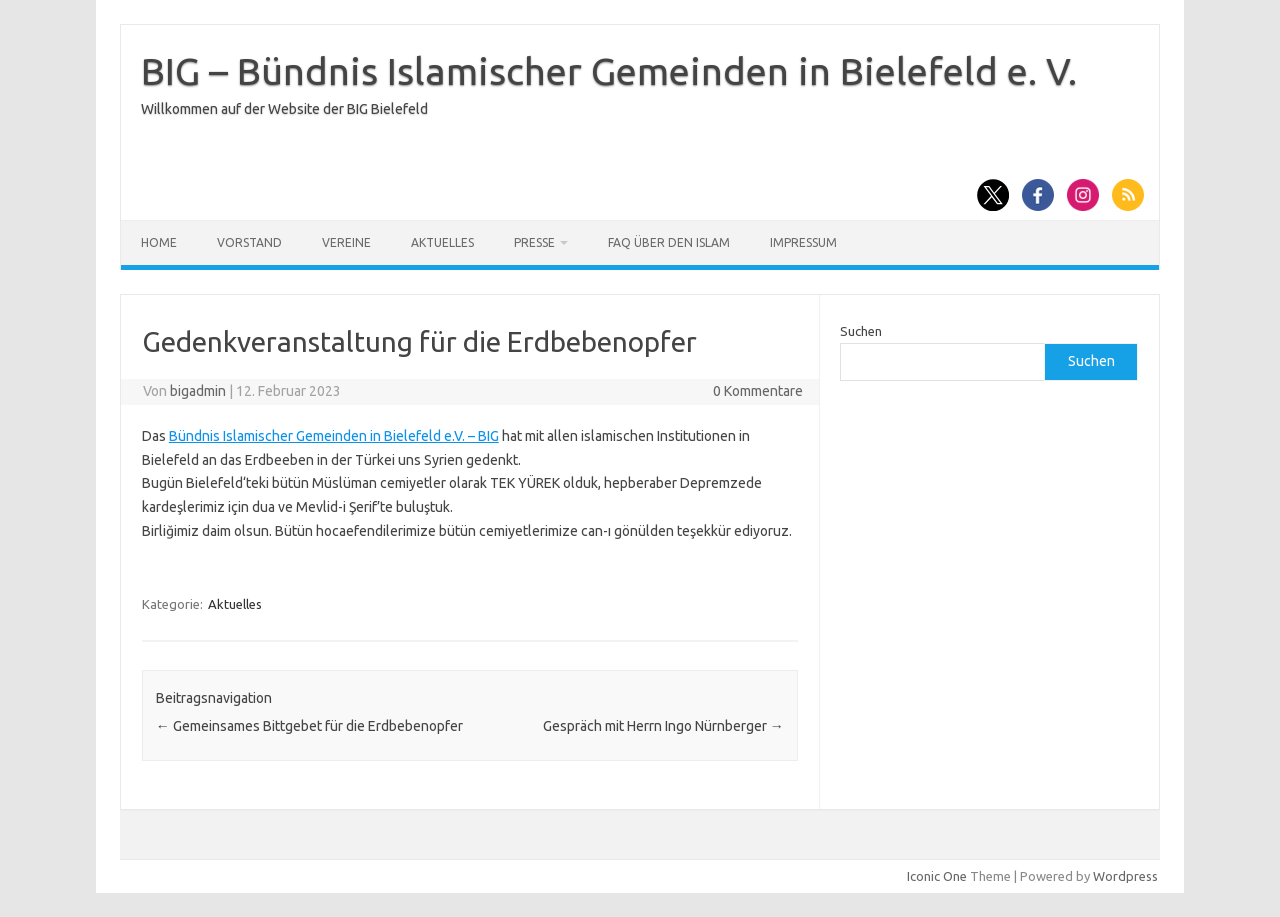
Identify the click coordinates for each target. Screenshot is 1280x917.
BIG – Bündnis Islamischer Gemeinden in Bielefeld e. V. (609, 71)
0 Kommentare (758, 391)
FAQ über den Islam (669, 242)
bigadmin (198, 391)
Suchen (861, 331)
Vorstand (249, 242)
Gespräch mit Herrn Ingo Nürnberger (663, 726)
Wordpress (1125, 876)
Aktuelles (442, 242)
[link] (334, 436)
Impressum (803, 242)
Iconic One (937, 876)
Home (159, 242)
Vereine (346, 242)
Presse (534, 242)
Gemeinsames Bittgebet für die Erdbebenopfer (309, 726)
